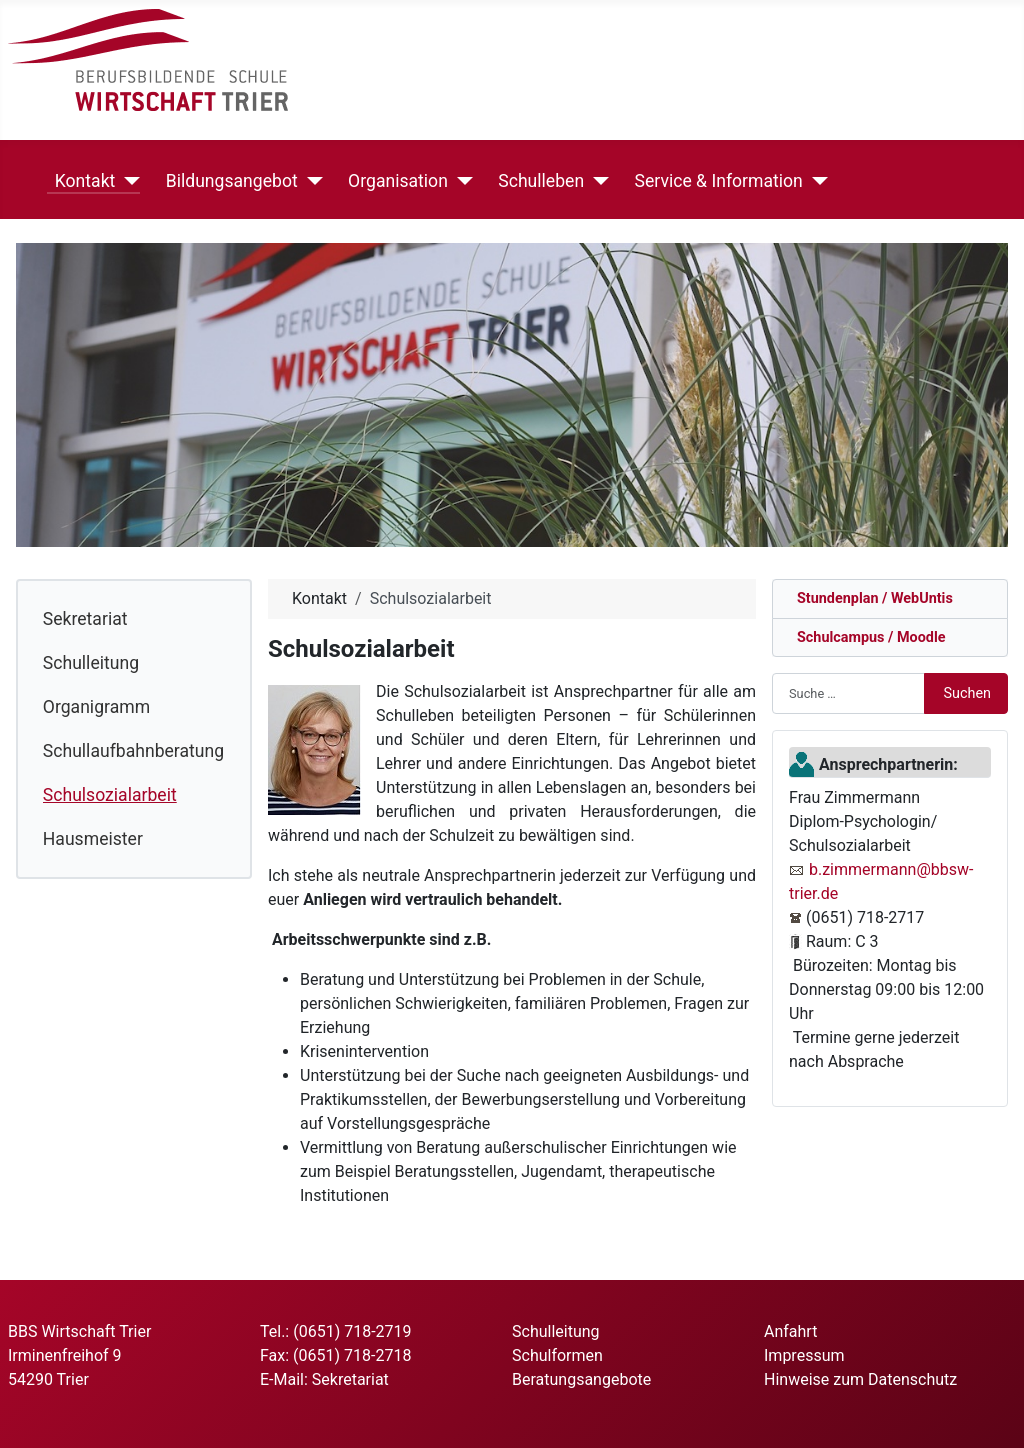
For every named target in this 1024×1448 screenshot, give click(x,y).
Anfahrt (790, 1331)
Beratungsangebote (581, 1379)
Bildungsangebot (228, 181)
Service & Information (715, 181)
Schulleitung (91, 663)
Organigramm (96, 707)
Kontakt (81, 181)
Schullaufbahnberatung (133, 751)
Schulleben (537, 181)
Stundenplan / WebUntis (871, 598)
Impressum (804, 1355)
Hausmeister (93, 839)
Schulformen (557, 1355)
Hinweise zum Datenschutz (860, 1379)
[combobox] (848, 693)
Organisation (394, 181)
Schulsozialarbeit (110, 795)
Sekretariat (85, 619)
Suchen (967, 693)
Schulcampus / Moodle (867, 637)
